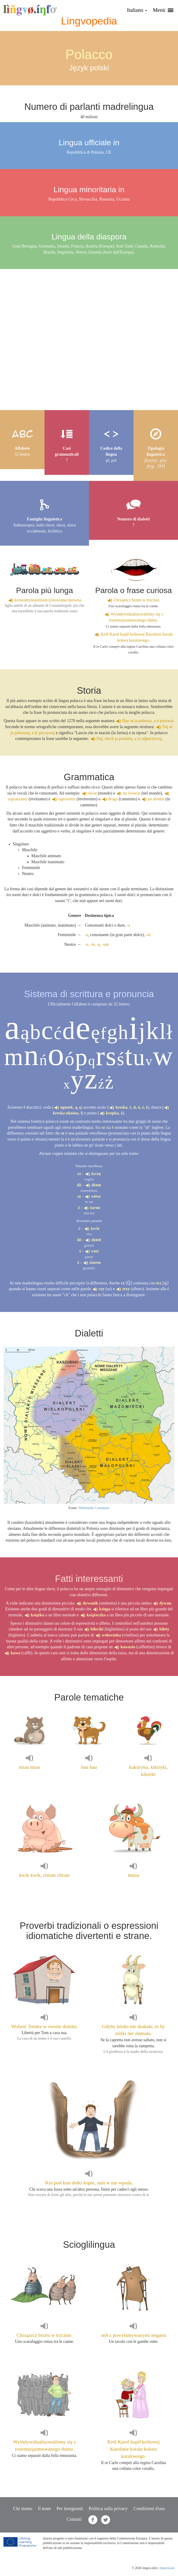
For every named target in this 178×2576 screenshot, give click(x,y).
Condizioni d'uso (149, 2508)
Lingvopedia (89, 21)
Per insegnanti (70, 2508)
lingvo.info (30, 10)
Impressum (167, 2568)
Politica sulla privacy (108, 2508)
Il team (44, 2508)
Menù (163, 10)
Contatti (74, 2519)
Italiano (137, 10)
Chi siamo (22, 2508)
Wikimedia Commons (93, 1508)
